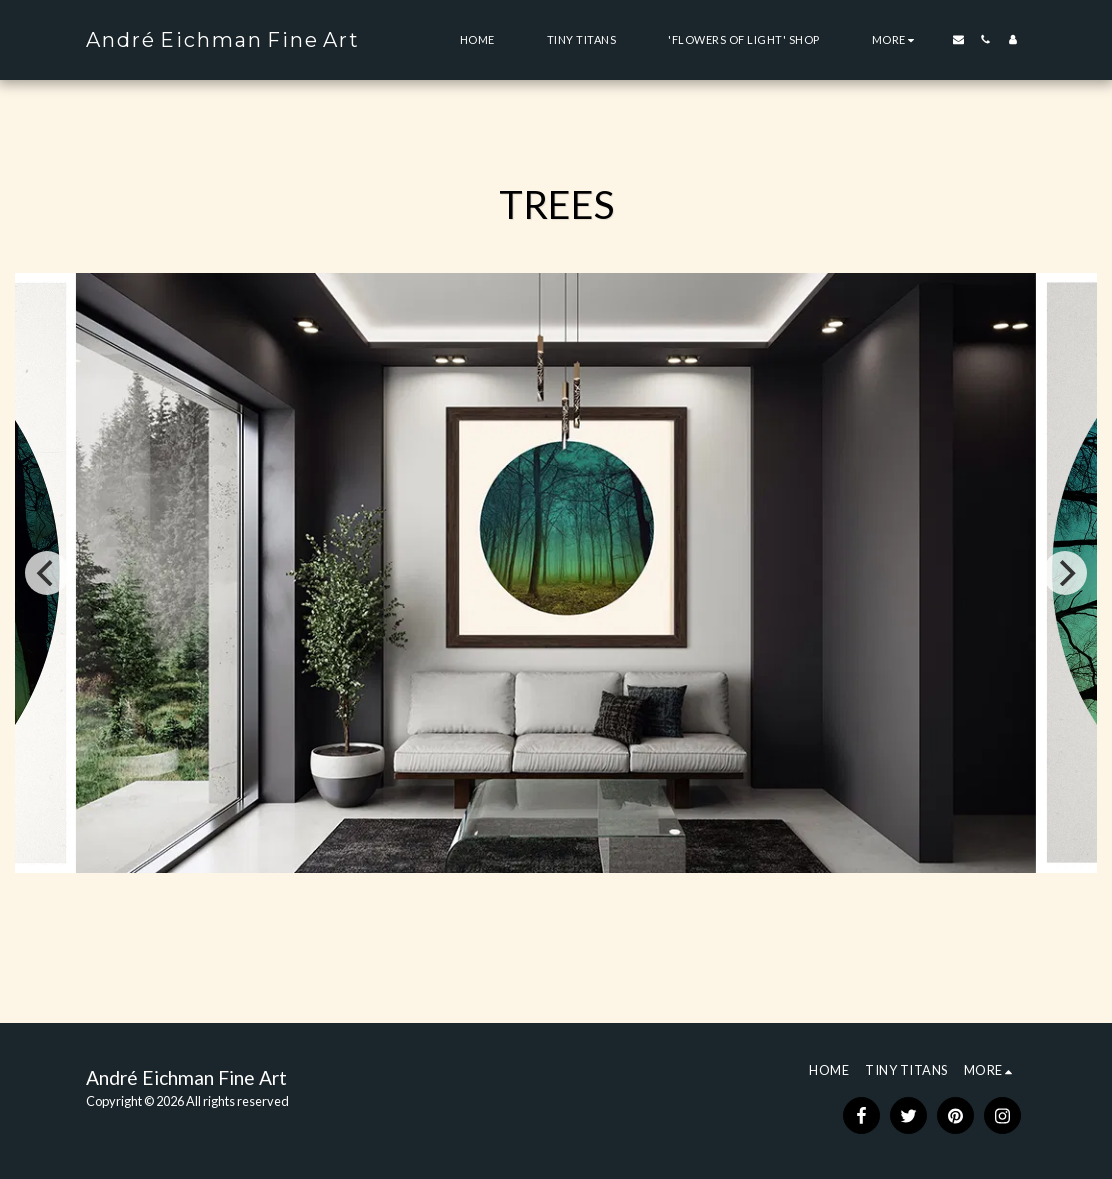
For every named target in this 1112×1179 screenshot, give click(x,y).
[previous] (47, 573)
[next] (1065, 573)
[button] (958, 39)
